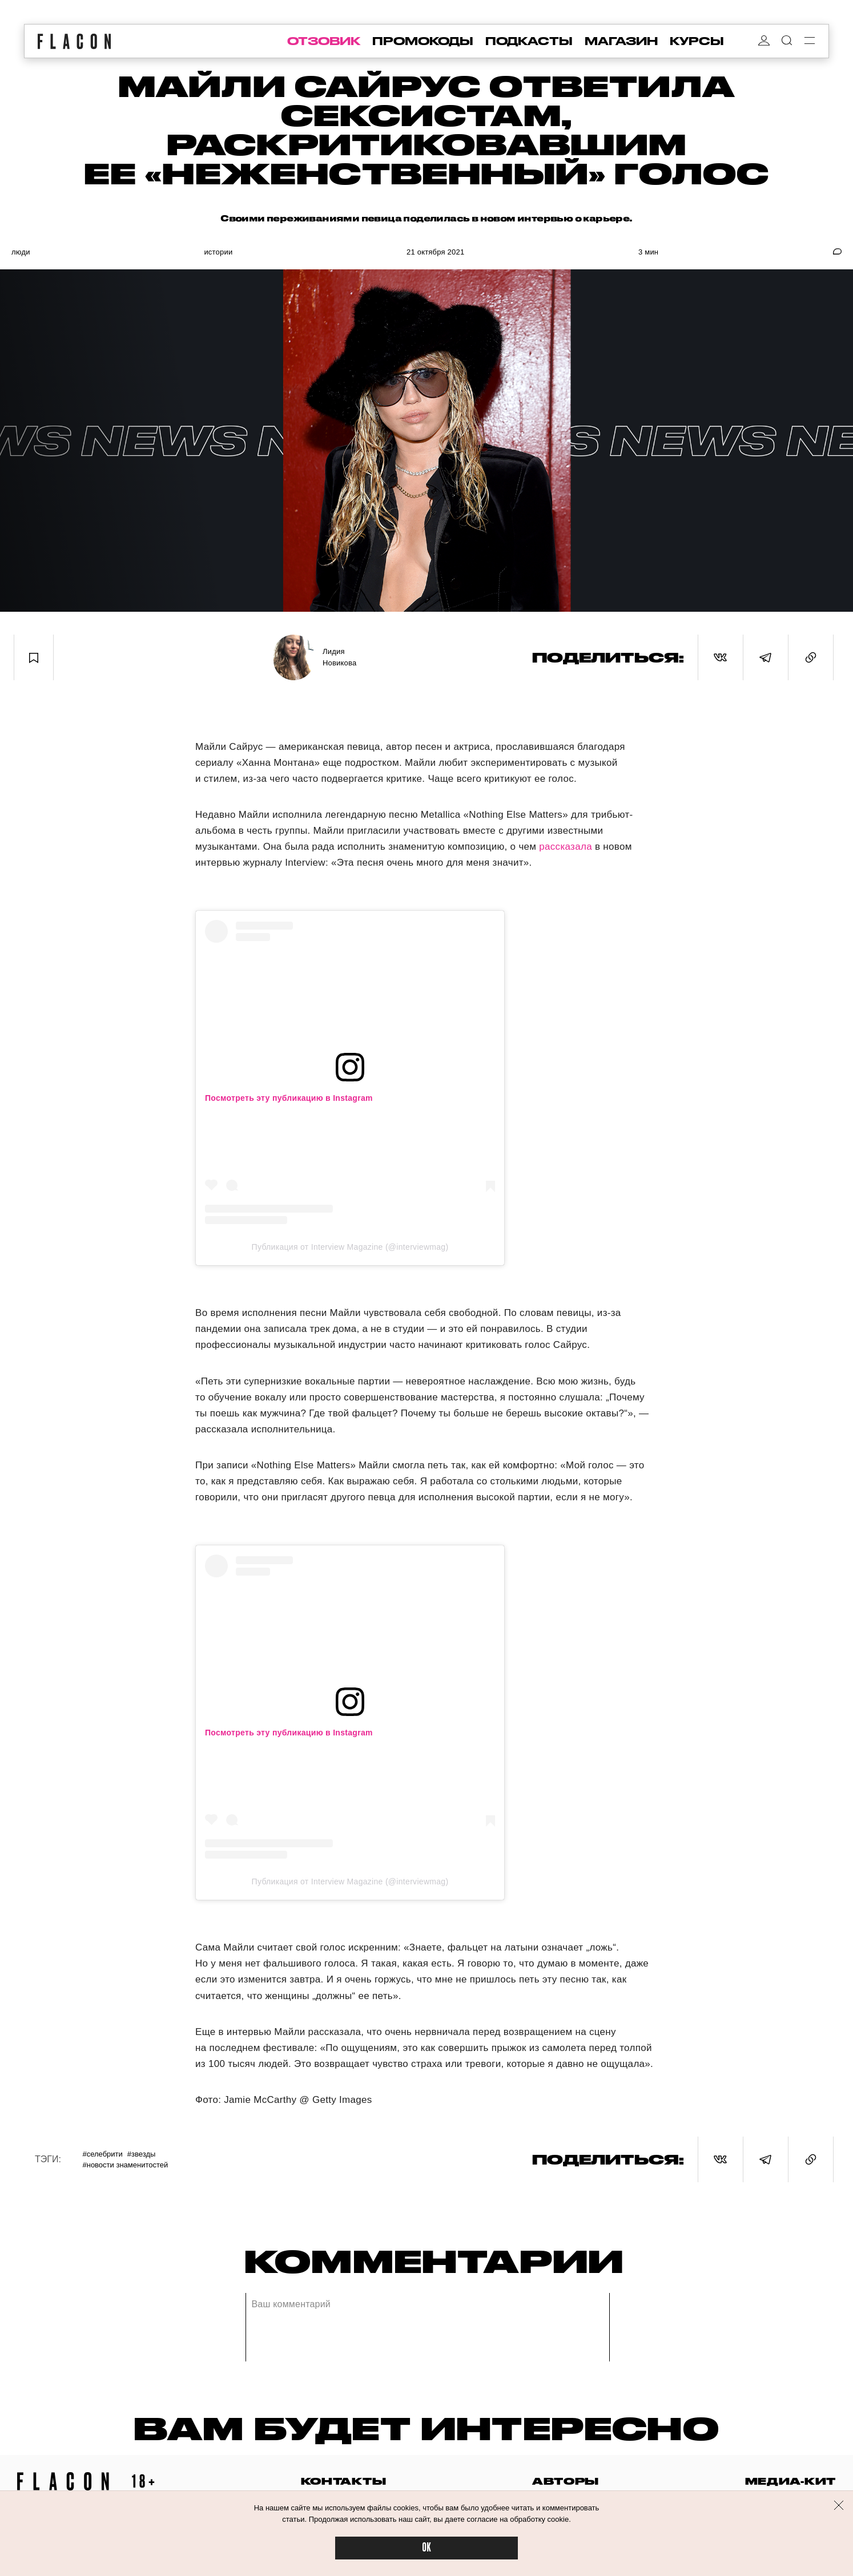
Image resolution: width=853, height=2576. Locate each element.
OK (426, 2548)
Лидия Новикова (339, 657)
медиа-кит (790, 2481)
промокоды (422, 41)
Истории (218, 252)
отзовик (323, 41)
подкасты (529, 41)
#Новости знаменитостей (125, 2165)
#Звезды (141, 2154)
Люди (20, 252)
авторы (565, 2481)
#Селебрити (102, 2154)
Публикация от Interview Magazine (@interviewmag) (350, 1246)
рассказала (565, 846)
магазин (621, 41)
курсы (697, 41)
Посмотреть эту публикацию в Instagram (289, 1098)
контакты (344, 2481)
